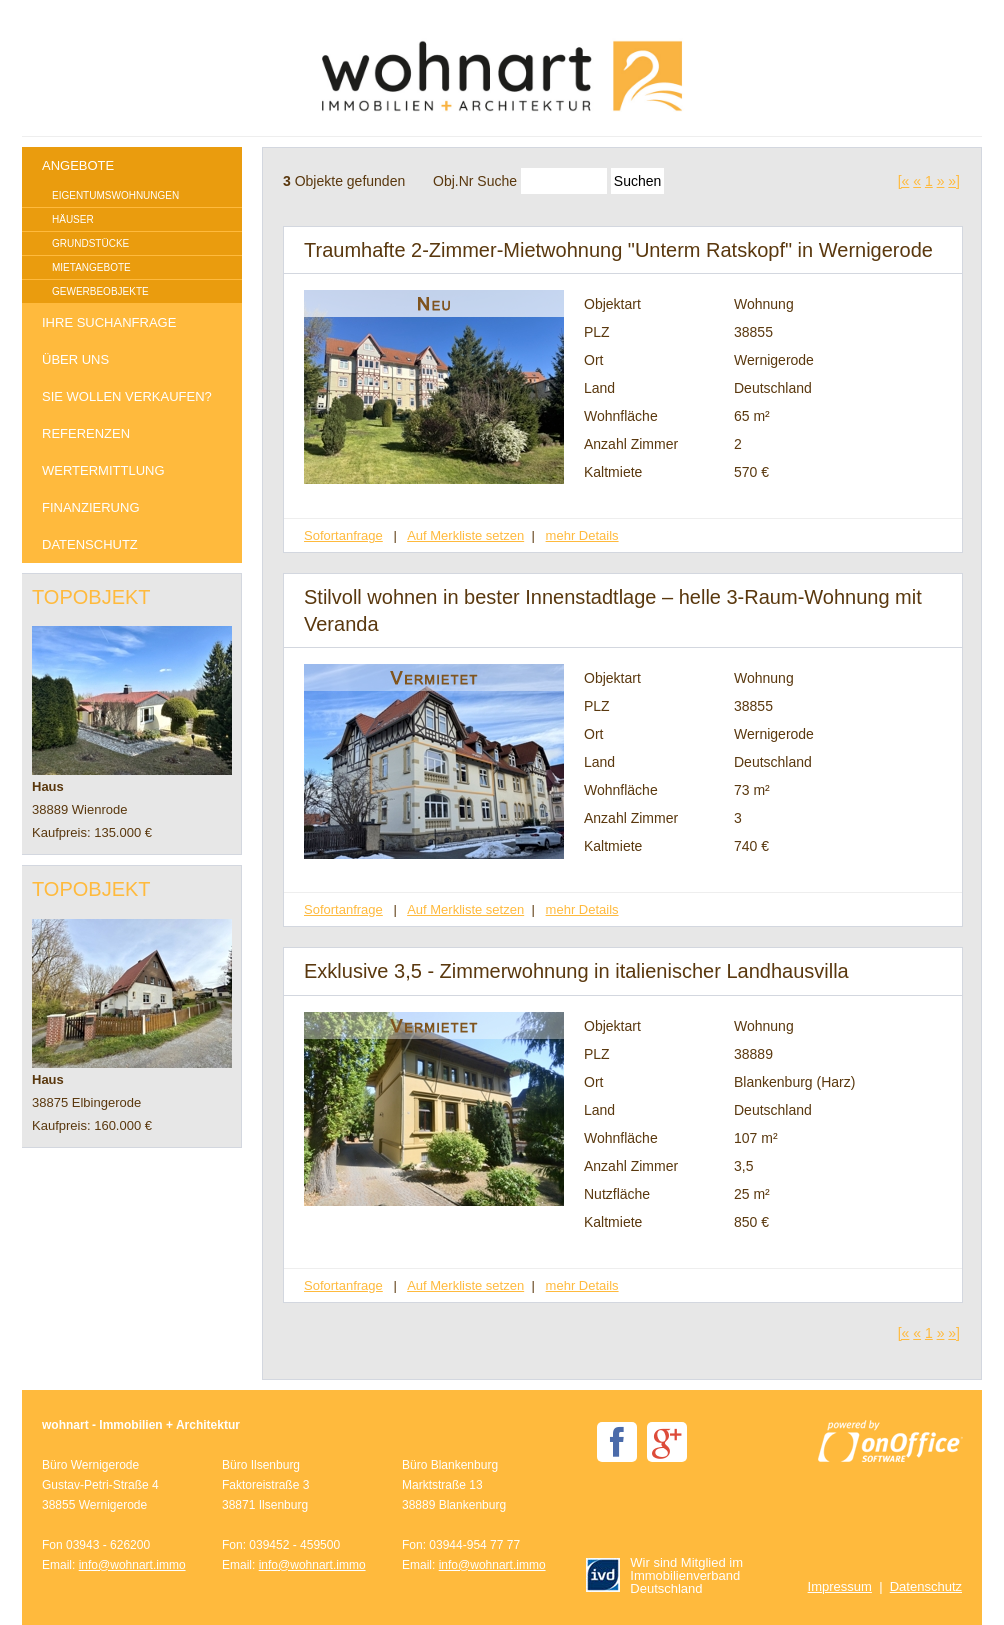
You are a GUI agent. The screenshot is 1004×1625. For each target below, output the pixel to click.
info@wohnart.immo (132, 1565)
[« (904, 181)
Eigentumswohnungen (115, 195)
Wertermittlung (103, 470)
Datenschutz (90, 544)
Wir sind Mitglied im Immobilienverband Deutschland (664, 1575)
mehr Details (582, 535)
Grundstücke (90, 243)
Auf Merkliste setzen (465, 535)
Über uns (75, 359)
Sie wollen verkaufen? (127, 396)
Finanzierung (91, 507)
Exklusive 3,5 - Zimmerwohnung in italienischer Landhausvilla (576, 971)
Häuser (73, 219)
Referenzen (86, 433)
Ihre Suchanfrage (109, 322)
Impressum (840, 1586)
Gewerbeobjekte (100, 291)
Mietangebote (91, 267)
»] (954, 181)
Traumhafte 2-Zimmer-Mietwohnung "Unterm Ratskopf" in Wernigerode (618, 250)
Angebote (78, 165)
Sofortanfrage (343, 535)
